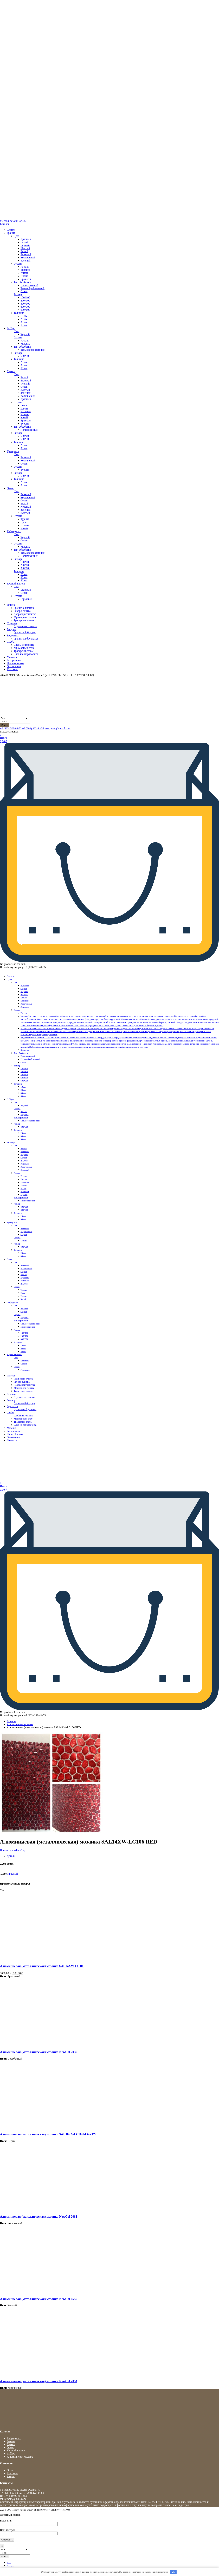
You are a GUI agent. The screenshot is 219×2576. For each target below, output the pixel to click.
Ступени (12, 623)
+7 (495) (11, 728)
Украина (25, 269)
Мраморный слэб (24, 647)
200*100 (25, 300)
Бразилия (26, 279)
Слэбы (10, 641)
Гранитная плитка (24, 607)
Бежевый (26, 254)
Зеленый (25, 260)
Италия (25, 414)
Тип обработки (22, 282)
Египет (25, 405)
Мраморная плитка (25, 617)
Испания (26, 411)
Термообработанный (32, 288)
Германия (26, 598)
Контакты (12, 669)
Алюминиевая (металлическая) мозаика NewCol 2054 (38, 2381)
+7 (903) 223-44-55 (33, 2492)
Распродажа (14, 660)
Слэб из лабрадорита (26, 654)
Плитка (11, 604)
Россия (25, 266)
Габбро (11, 328)
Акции (11, 2476)
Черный (25, 245)
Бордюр (11, 629)
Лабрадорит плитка (25, 614)
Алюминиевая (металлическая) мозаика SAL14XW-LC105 (42, 1966)
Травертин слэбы (24, 650)
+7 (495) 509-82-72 (11, 2492)
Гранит (11, 232)
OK (173, 2572)
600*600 (25, 309)
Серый (24, 242)
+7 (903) (33, 728)
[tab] (113, 1856)
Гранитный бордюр (25, 632)
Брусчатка (12, 635)
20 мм (24, 319)
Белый (24, 251)
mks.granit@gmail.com (57, 728)
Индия (24, 275)
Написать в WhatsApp (12, 1850)
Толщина (19, 312)
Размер (18, 294)
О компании (14, 666)
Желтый (25, 248)
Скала (24, 291)
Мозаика (12, 657)
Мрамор (11, 371)
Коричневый (28, 257)
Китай (24, 272)
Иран (24, 522)
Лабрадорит (14, 531)
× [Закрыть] (2, 2546)
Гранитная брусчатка (26, 638)
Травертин (13, 451)
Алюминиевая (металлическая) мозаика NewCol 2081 (38, 2216)
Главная (11, 1721)
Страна (18, 263)
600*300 (25, 306)
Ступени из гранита (25, 626)
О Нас (10, 2470)
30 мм (24, 322)
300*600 (25, 568)
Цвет (16, 235)
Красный (26, 239)
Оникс (10, 488)
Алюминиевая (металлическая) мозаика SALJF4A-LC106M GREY (48, 2134)
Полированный (29, 285)
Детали (11, 1855)
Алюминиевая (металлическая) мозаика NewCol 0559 (38, 2299)
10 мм (24, 315)
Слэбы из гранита (24, 644)
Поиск (4, 725)
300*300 (25, 303)
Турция (25, 423)
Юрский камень (16, 583)
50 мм (24, 325)
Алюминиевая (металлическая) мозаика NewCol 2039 (38, 2052)
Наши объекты (15, 663)
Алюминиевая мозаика (20, 1724)
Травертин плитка (24, 620)
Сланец (11, 229)
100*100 (25, 297)
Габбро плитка (22, 610)
